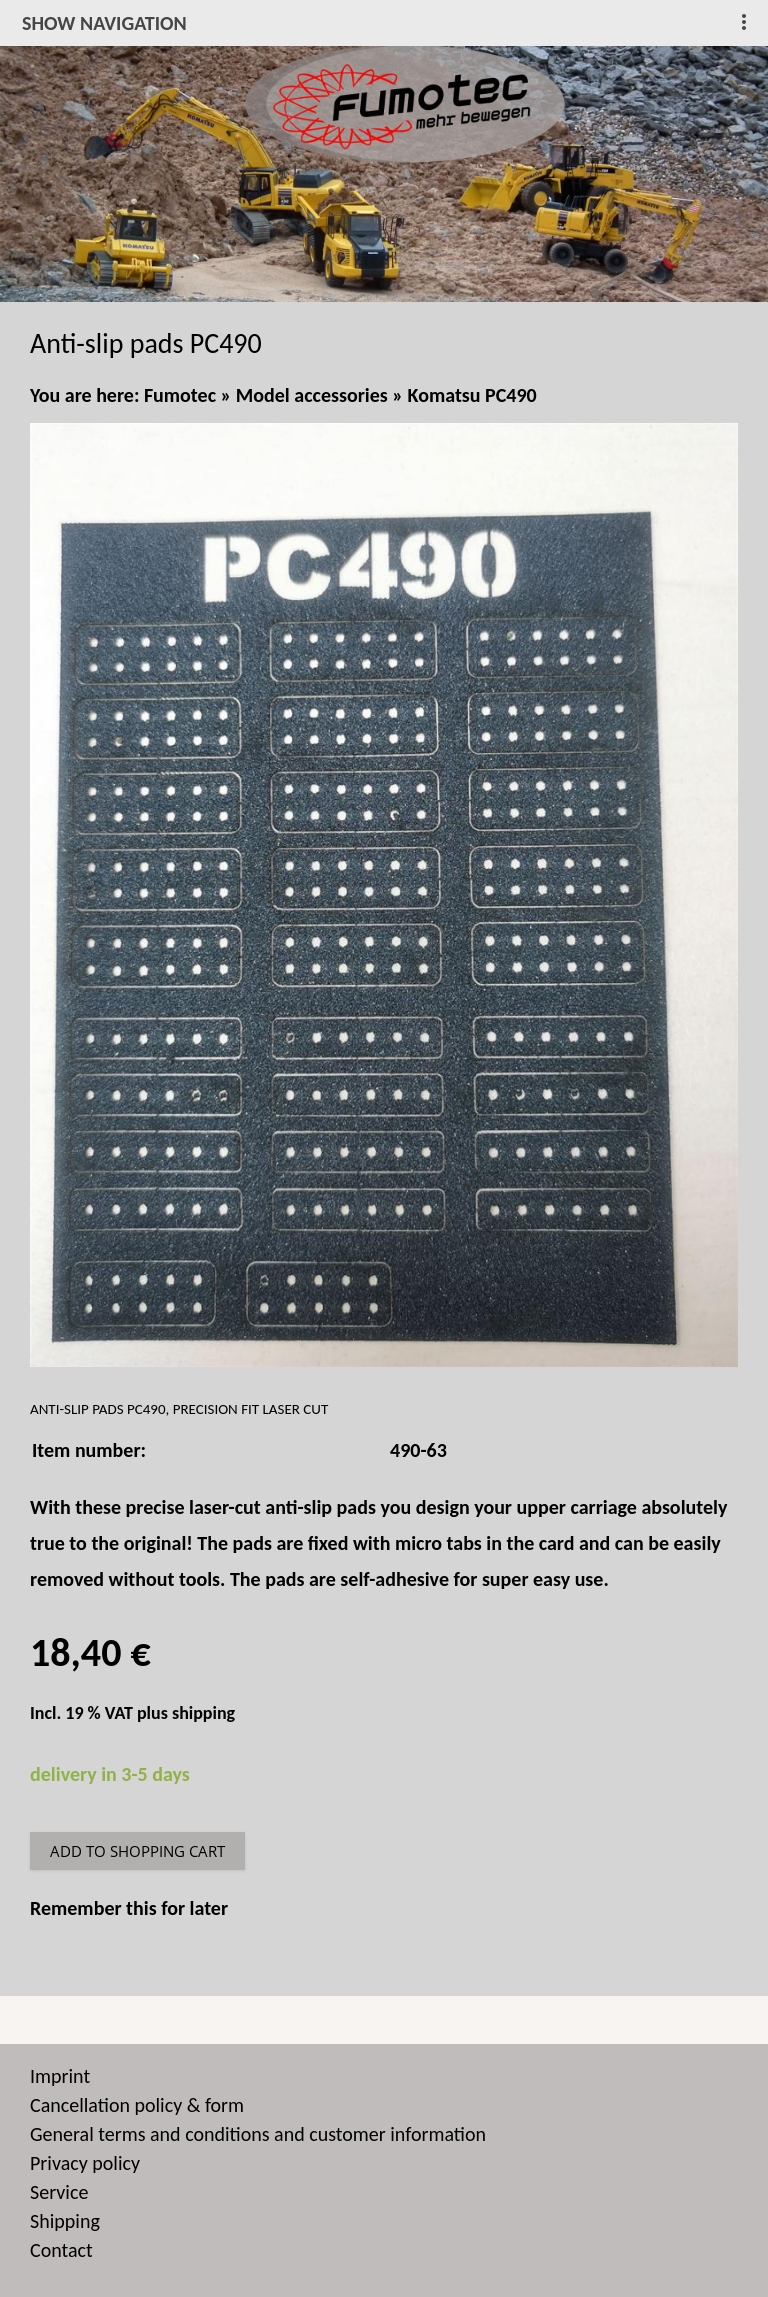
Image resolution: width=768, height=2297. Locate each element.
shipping (203, 1713)
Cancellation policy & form (137, 2105)
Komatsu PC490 (472, 395)
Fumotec (180, 395)
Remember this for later (129, 1908)
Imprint (60, 2076)
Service (59, 2192)
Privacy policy (85, 2163)
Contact (61, 2250)
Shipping (65, 2221)
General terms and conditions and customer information (258, 2134)
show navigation (104, 23)
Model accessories (312, 395)
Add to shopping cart (137, 1851)
